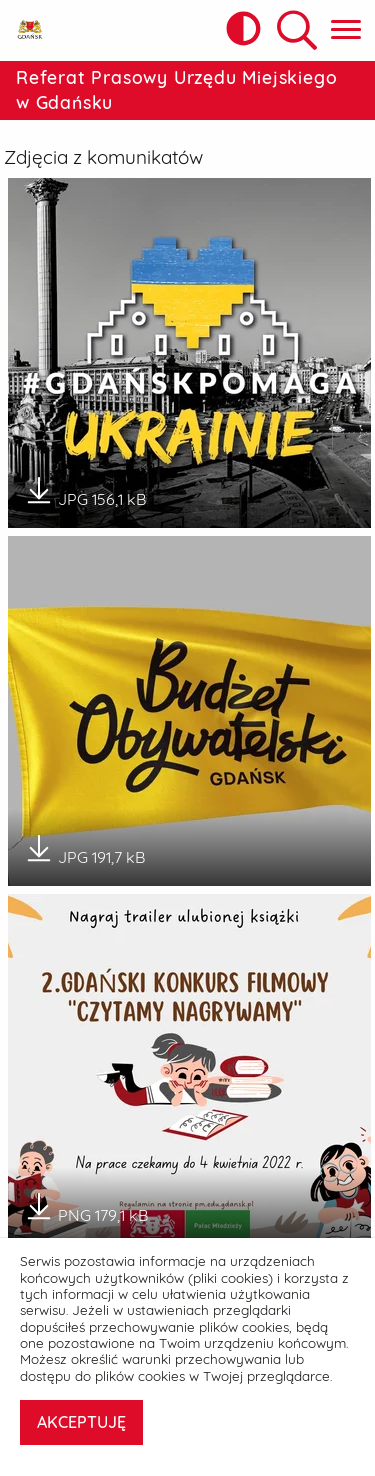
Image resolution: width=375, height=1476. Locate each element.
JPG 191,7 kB (84, 850)
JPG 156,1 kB (85, 492)
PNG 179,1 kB (86, 1208)
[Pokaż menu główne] (346, 30)
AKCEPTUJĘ (81, 1422)
